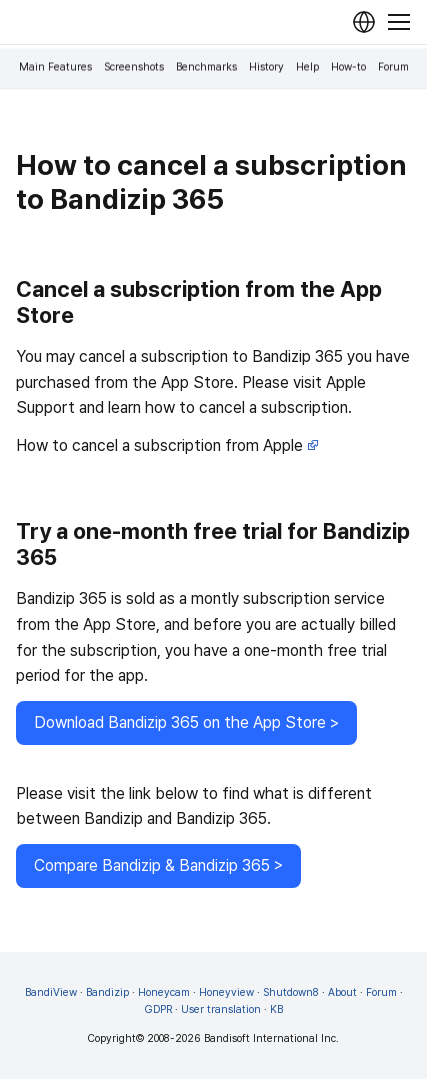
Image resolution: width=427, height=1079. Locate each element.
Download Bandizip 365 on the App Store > (186, 722)
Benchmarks (206, 67)
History (266, 67)
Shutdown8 (291, 992)
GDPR (158, 1009)
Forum (393, 67)
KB (276, 1009)
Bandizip (107, 992)
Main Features (55, 67)
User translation (221, 1009)
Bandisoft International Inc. (271, 1038)
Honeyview (226, 992)
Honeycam (164, 992)
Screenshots (134, 67)
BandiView (51, 992)
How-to (348, 67)
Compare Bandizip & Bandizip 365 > (158, 865)
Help (307, 67)
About (342, 992)
